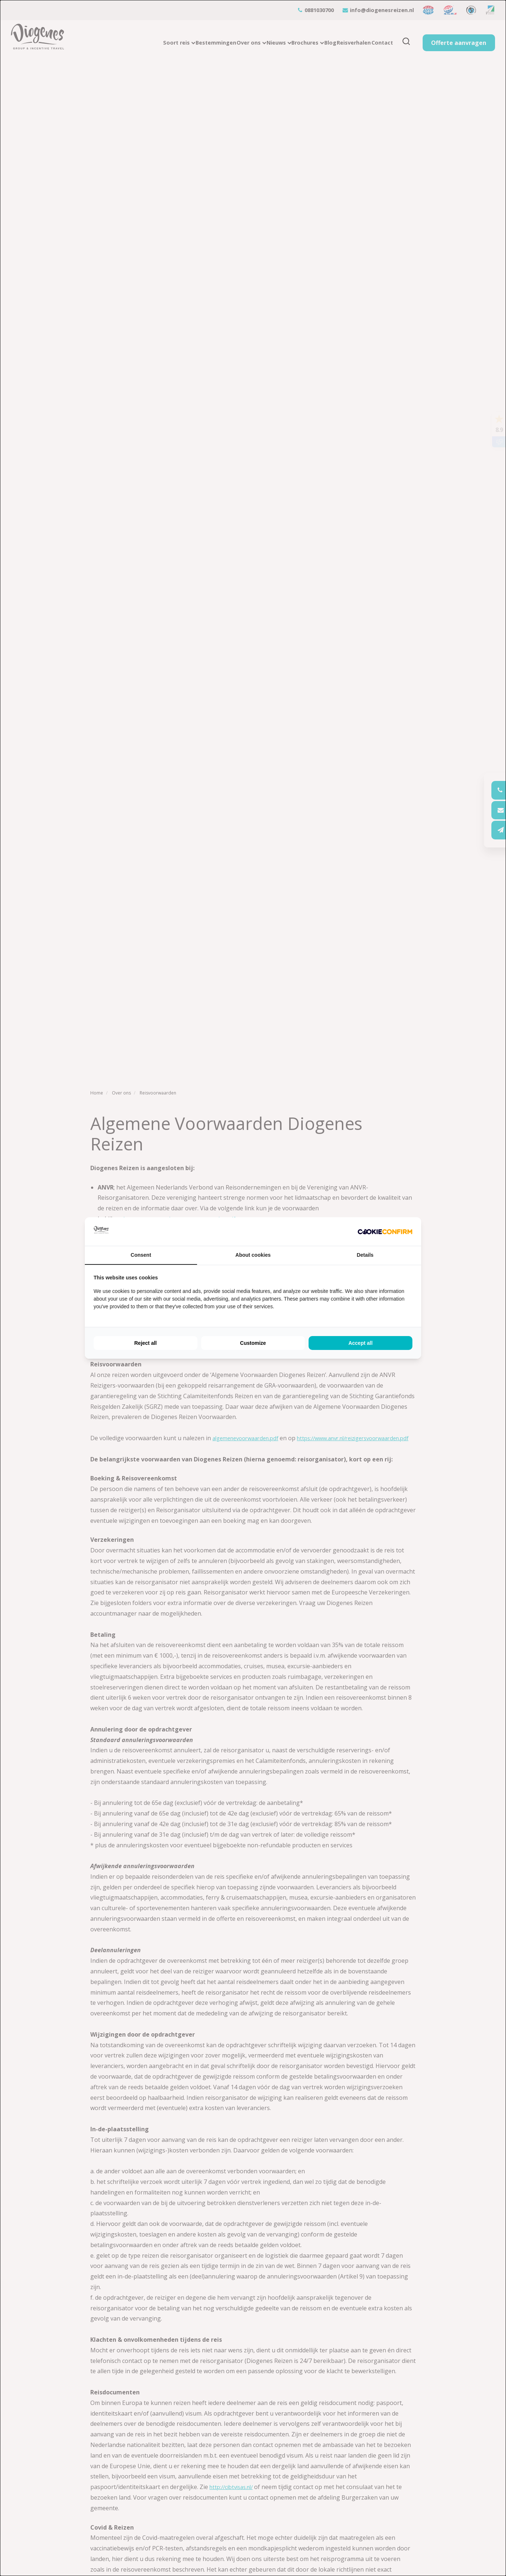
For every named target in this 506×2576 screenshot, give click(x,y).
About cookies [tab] (253, 1255)
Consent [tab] (141, 1255)
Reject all (145, 1343)
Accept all (360, 1343)
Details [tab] (365, 1255)
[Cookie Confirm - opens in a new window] (385, 1231)
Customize (253, 1343)
